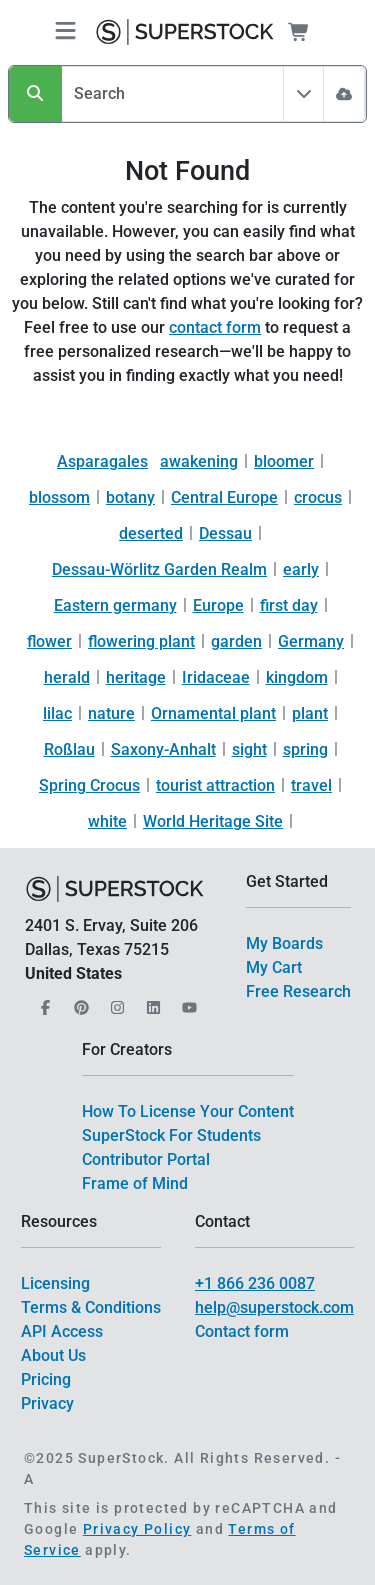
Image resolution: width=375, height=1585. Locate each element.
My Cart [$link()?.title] (274, 967)
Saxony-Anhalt (163, 749)
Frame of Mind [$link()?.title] (135, 1183)
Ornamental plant (213, 713)
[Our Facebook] (43, 1001)
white (107, 821)
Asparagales (102, 461)
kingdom (297, 677)
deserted (151, 533)
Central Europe (224, 497)
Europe (218, 605)
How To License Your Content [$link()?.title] (188, 1111)
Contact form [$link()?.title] (242, 1331)
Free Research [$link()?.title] (298, 991)
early (301, 569)
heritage (136, 677)
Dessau (225, 533)
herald (67, 677)
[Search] (35, 94)
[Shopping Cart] (310, 32)
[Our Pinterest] (79, 1001)
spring (305, 749)
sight (249, 749)
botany (130, 497)
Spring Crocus (89, 785)
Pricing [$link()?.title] (46, 1379)
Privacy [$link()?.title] (47, 1403)
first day (289, 605)
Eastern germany (115, 605)
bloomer (284, 461)
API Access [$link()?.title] (62, 1331)
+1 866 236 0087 (255, 1283)
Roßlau (69, 749)
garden (236, 641)
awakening (199, 461)
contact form (215, 327)
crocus (318, 497)
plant (310, 713)
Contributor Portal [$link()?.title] (146, 1159)
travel (311, 785)
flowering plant (141, 641)
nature (111, 713)
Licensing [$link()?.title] (55, 1283)
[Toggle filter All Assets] (304, 94)
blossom (59, 497)
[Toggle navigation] (65, 32)
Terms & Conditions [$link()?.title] (91, 1307)
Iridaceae (216, 677)
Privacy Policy (137, 1529)
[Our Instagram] (115, 1001)
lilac (57, 713)
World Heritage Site (213, 821)
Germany (311, 641)
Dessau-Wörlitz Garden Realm (159, 569)
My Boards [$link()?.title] (284, 943)
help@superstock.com (274, 1307)
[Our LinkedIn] (151, 1001)
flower (49, 641)
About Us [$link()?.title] (53, 1355)
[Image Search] (344, 94)
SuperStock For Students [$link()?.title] (171, 1135)
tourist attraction (215, 785)
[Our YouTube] (187, 1001)
